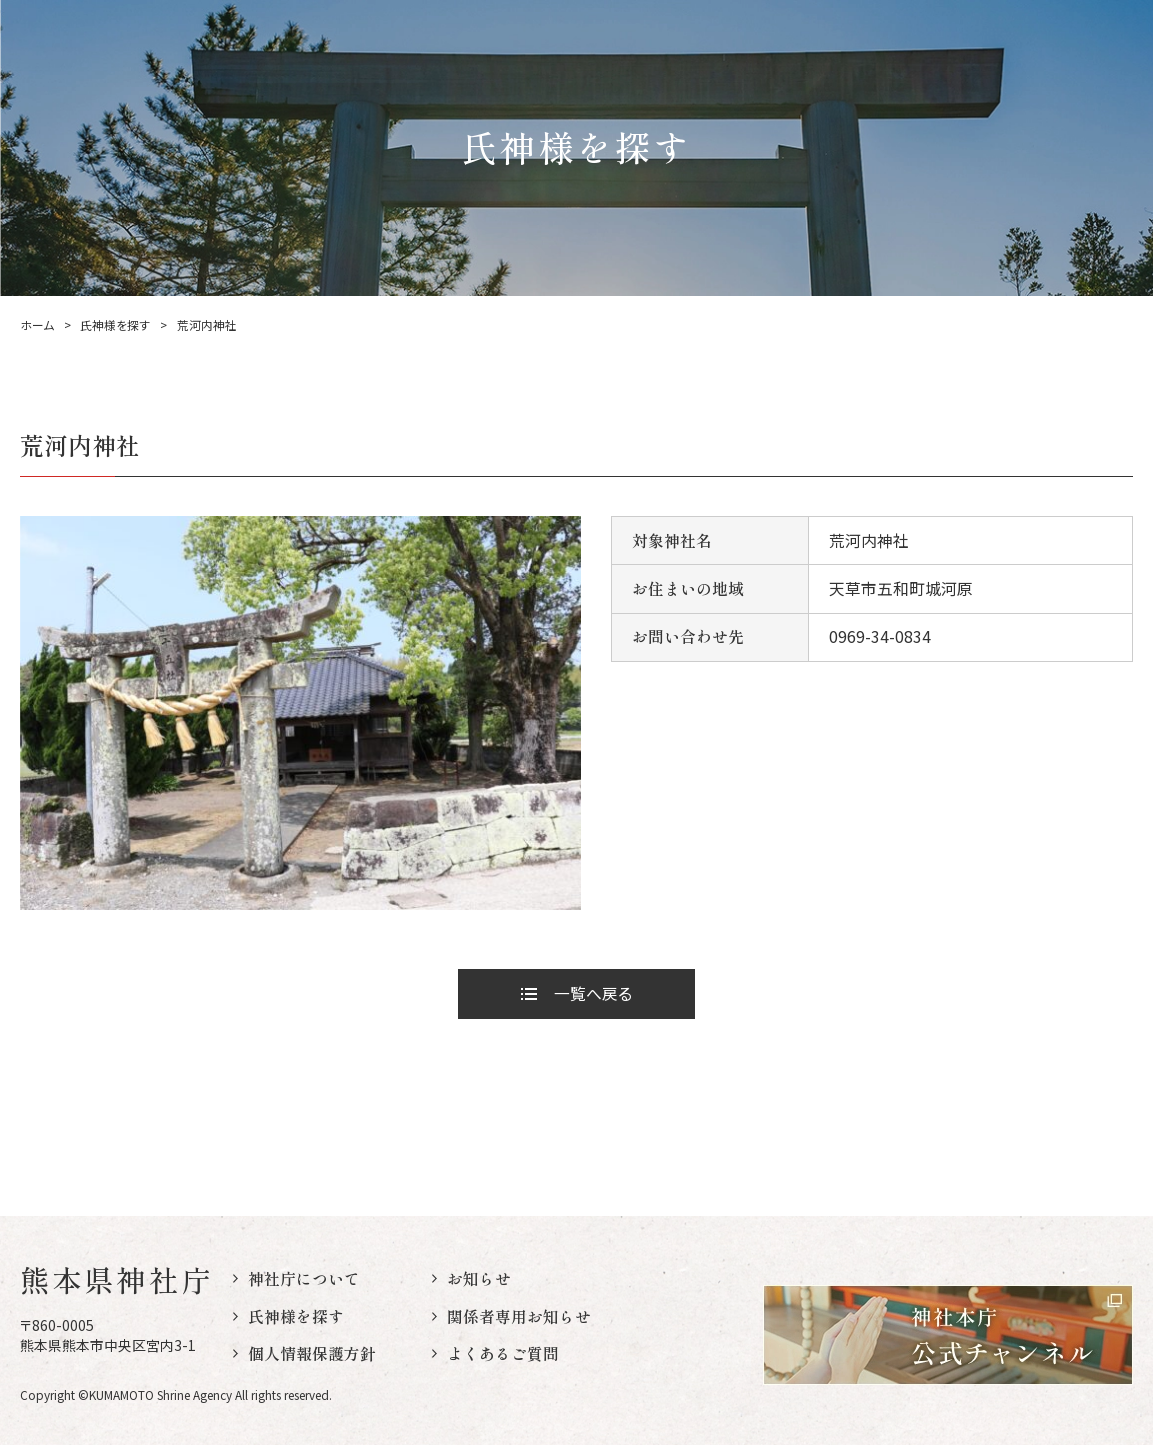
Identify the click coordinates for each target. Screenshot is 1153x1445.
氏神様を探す (115, 325)
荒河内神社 (207, 325)
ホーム (37, 325)
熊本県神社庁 (116, 1279)
